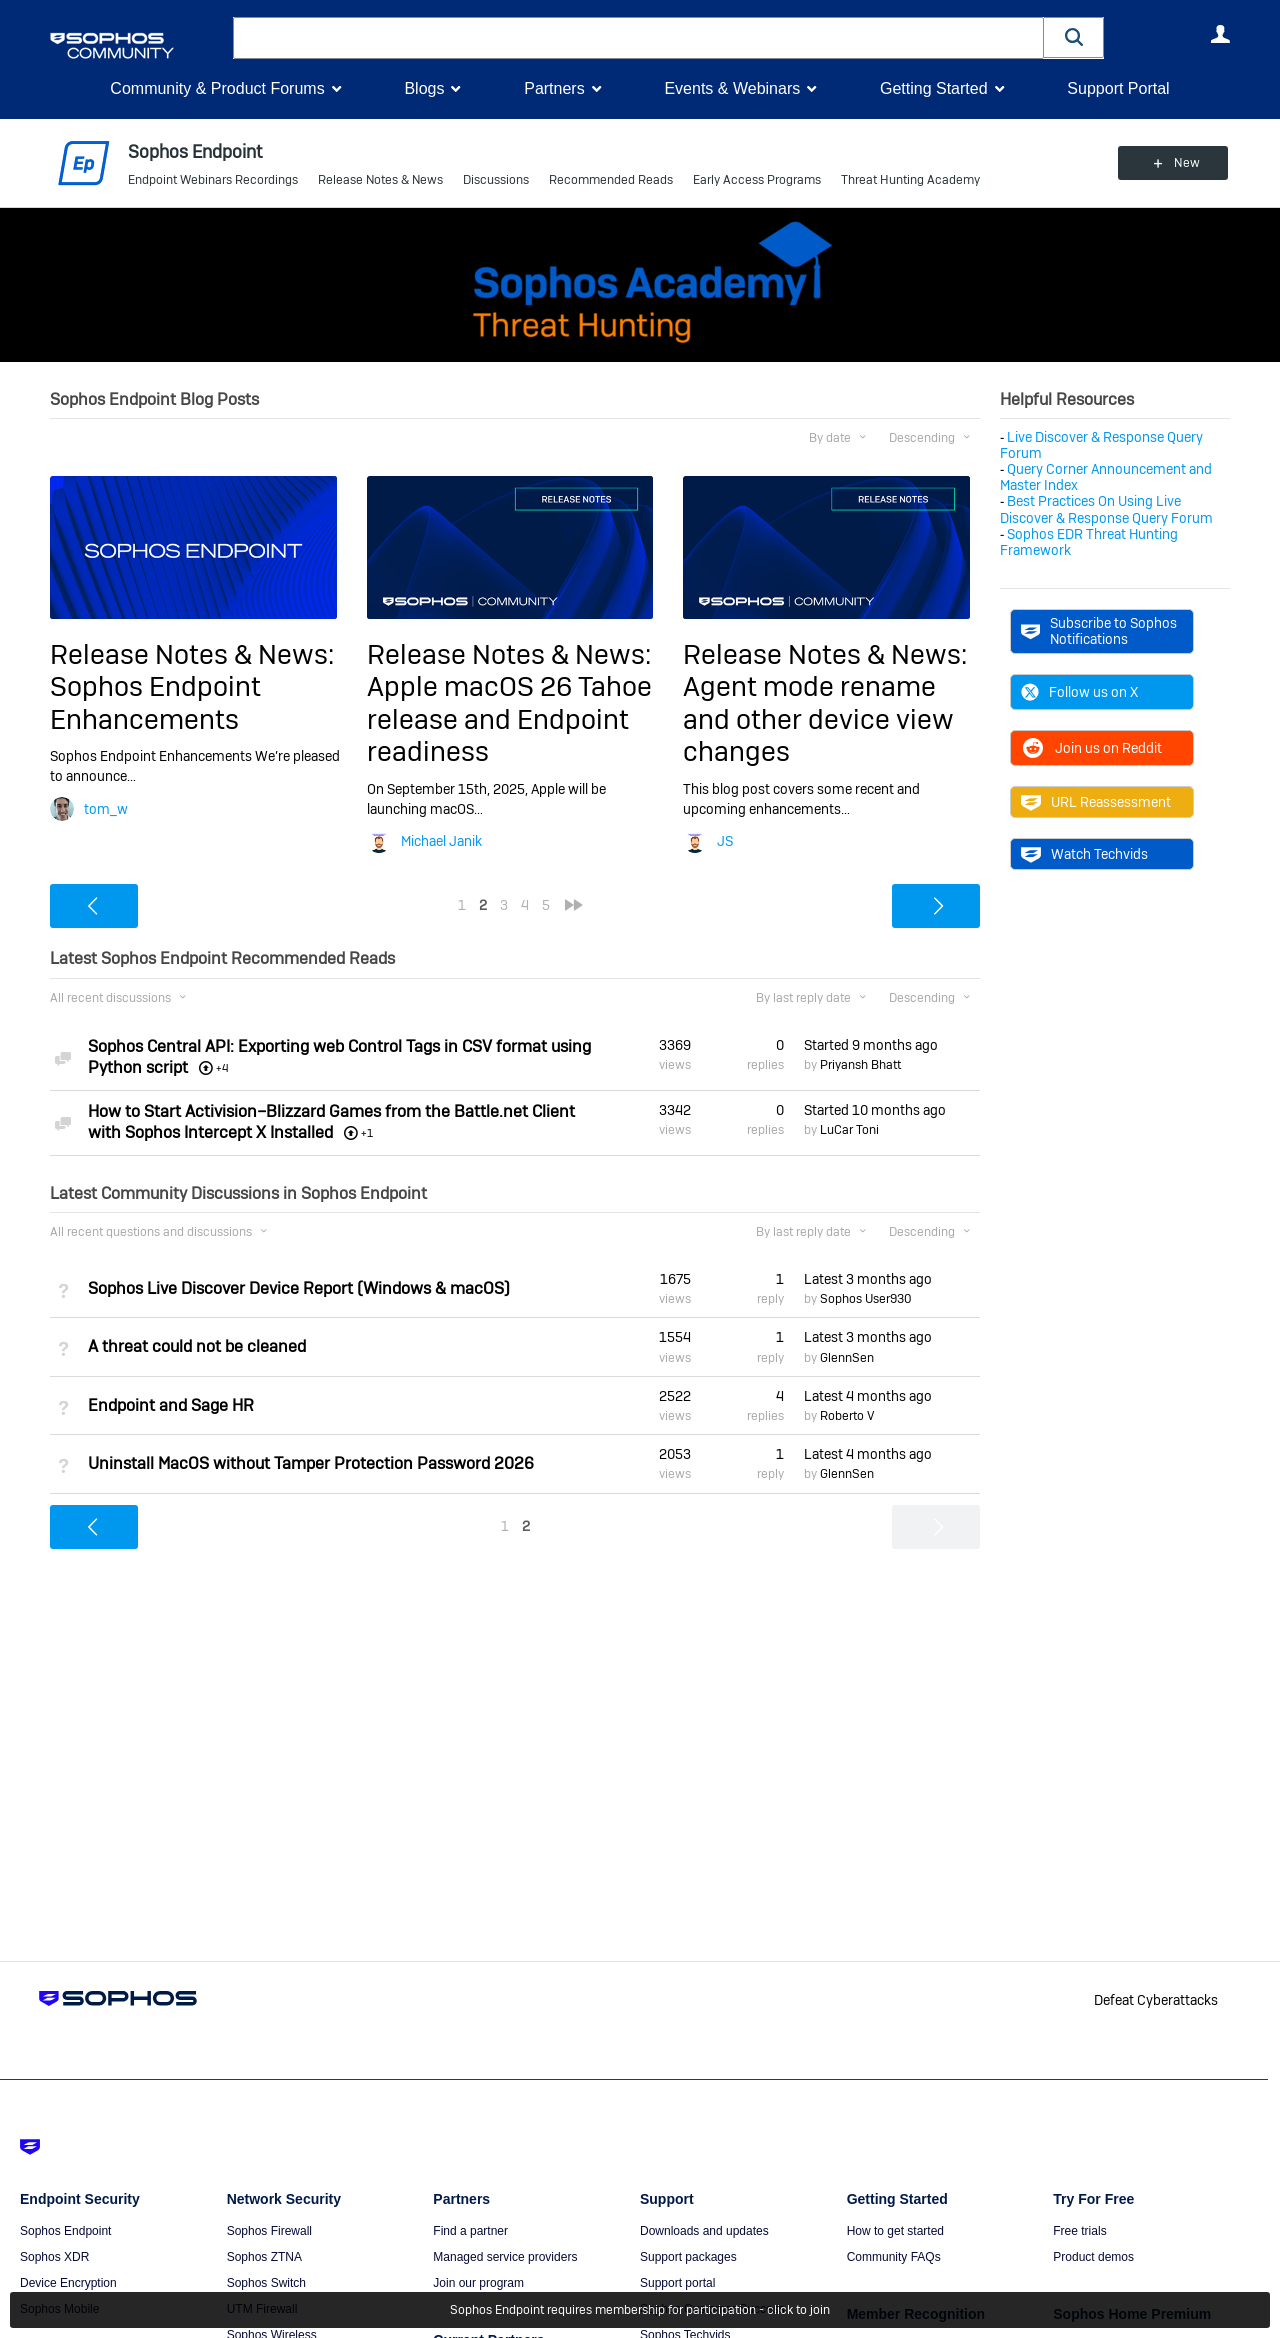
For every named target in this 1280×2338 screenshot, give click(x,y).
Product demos (1093, 2257)
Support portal (677, 2283)
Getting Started (934, 88)
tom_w (106, 809)
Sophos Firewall (269, 2231)
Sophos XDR (54, 2257)
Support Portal (1118, 88)
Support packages (688, 2257)
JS (725, 841)
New (1184, 163)
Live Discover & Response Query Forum (1101, 445)
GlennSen (847, 1357)
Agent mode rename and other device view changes (818, 719)
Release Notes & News (380, 180)
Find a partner (470, 2231)
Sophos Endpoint (65, 2231)
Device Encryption (68, 2283)
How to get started (895, 2231)
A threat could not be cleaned (197, 1346)
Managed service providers (505, 2257)
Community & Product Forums (217, 88)
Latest (868, 1279)
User (1220, 34)
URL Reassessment (1096, 802)
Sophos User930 (866, 1299)
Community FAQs (894, 2257)
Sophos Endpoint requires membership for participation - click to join (640, 2310)
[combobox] (638, 38)
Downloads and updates (704, 2231)
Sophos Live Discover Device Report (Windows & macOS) (299, 1288)
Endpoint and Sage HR (171, 1405)
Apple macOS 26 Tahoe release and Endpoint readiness (509, 719)
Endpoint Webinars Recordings (213, 180)
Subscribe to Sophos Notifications (1099, 631)
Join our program (478, 2283)
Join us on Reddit (1091, 748)
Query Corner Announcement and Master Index (1106, 477)
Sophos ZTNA (264, 2257)
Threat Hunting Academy (910, 180)
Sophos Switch (266, 2283)
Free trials (1079, 2231)
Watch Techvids (1084, 854)
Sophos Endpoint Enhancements (155, 702)
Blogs (424, 88)
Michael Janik (441, 841)
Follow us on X (1079, 692)
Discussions (496, 180)
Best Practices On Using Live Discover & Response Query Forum (1106, 509)
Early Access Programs (757, 180)
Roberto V (847, 1416)
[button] (1074, 37)
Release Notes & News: (192, 654)
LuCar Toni (849, 1130)
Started (871, 1044)
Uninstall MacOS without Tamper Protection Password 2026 (311, 1463)
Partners (554, 88)
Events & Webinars (732, 88)
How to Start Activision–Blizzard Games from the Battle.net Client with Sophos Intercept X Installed (331, 1122)
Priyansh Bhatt (860, 1065)
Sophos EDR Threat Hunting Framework (1089, 542)
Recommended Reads (611, 180)
